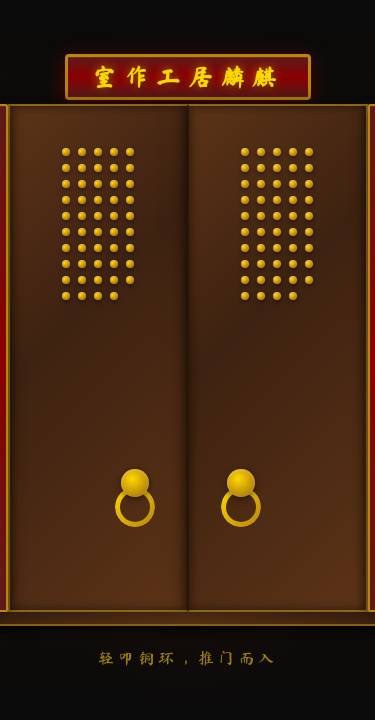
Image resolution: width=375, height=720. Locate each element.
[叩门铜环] (135, 498)
